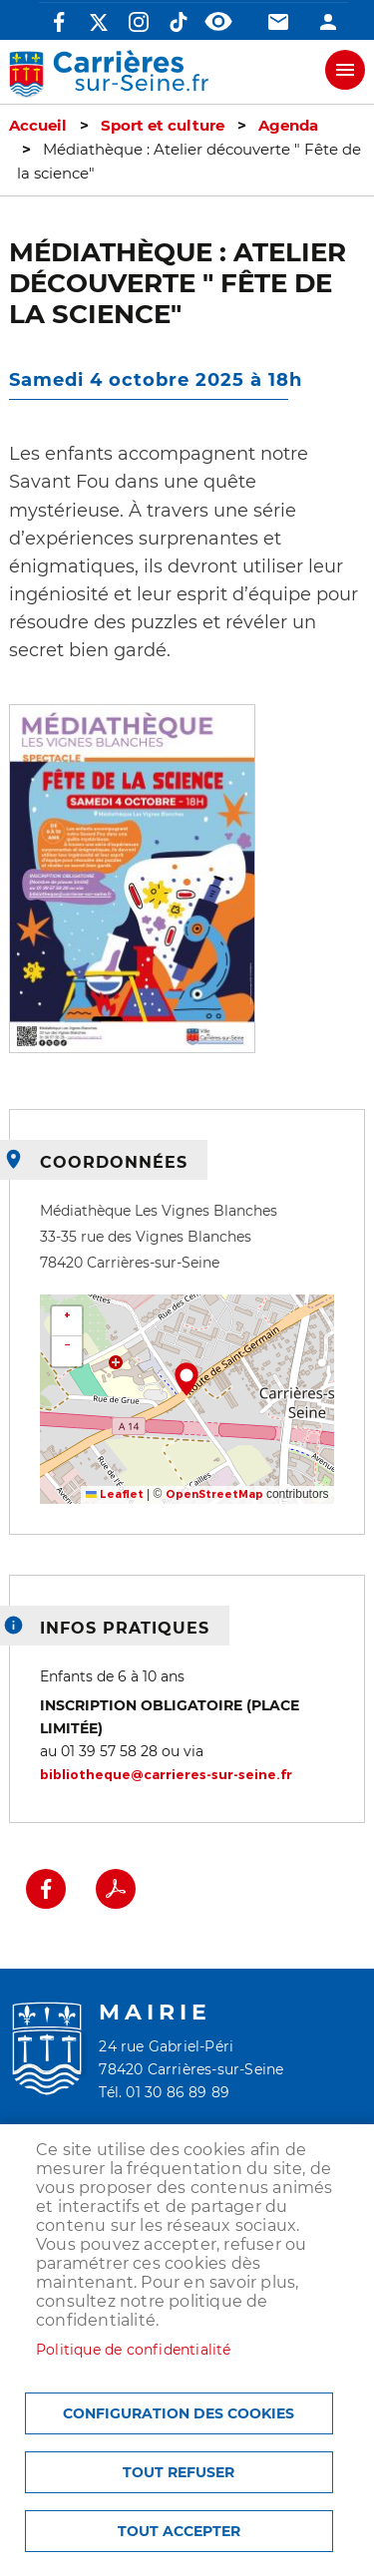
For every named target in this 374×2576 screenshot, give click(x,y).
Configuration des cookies (178, 2413)
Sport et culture (162, 126)
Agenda (288, 126)
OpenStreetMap (214, 1494)
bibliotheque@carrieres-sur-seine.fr (166, 1774)
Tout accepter (179, 2531)
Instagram (139, 22)
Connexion (328, 22)
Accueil (38, 126)
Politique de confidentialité (133, 2350)
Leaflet (115, 1494)
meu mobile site (345, 70)
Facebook (59, 22)
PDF (116, 1889)
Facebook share (46, 1889)
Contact (278, 22)
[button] (132, 885)
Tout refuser (178, 2472)
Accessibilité (218, 22)
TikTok (178, 22)
